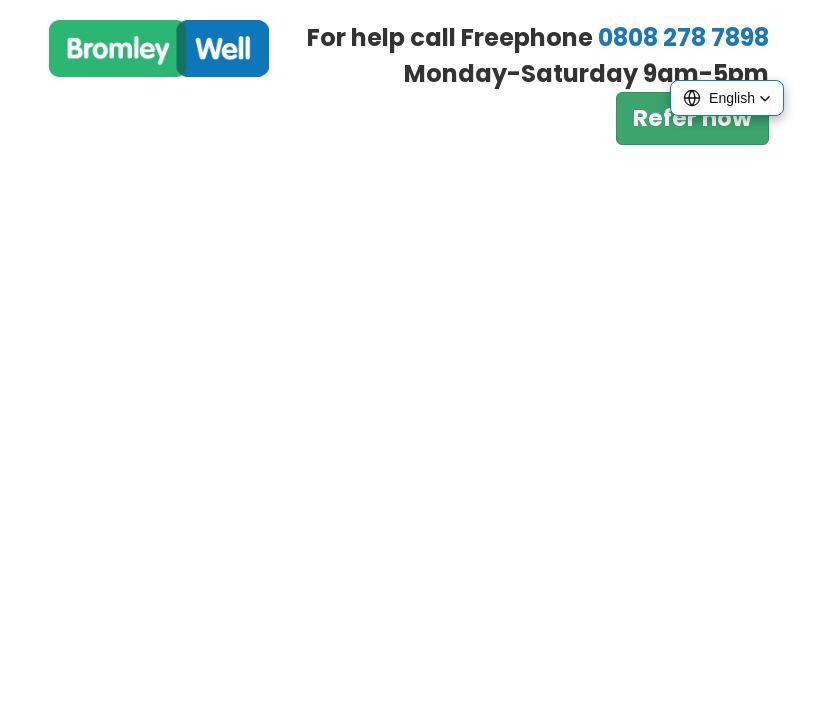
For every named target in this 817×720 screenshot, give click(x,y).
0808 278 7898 (683, 37)
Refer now (692, 118)
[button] (727, 98)
